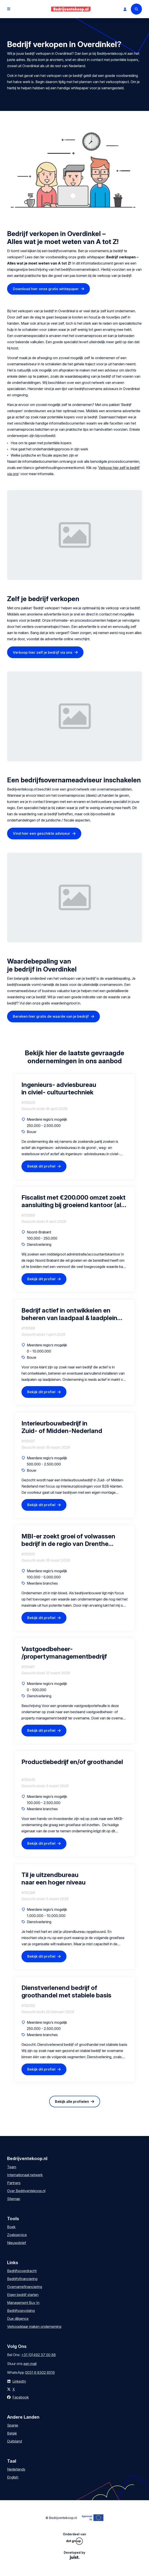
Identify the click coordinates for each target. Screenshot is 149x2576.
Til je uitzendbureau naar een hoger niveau (53, 1878)
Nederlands (16, 2469)
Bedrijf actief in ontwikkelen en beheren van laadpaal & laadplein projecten (69, 1314)
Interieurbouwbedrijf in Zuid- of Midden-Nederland (61, 1427)
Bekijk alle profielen (72, 2101)
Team (11, 2167)
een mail (30, 2363)
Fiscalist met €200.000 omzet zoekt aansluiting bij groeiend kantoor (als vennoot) (73, 1201)
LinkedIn (19, 2381)
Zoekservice (17, 2235)
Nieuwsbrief (16, 2243)
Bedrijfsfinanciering (22, 2279)
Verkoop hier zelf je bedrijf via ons (42, 652)
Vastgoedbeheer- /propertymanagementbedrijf (64, 1652)
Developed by (74, 2555)
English (12, 2477)
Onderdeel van (74, 2538)
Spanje (12, 2425)
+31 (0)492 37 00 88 (38, 2355)
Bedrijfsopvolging (21, 2310)
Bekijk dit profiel (41, 1166)
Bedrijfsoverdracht (22, 2271)
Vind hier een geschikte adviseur (41, 833)
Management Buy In (23, 2302)
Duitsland (14, 2441)
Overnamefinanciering (24, 2286)
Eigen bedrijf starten (23, 2294)
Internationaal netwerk (25, 2175)
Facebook (20, 2397)
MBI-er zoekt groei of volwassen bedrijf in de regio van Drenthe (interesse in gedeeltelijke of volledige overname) (68, 1539)
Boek (11, 2227)
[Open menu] (8, 9)
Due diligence (18, 2318)
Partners (14, 2183)
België (12, 2433)
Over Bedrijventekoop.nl (26, 2191)
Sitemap (13, 2199)
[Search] (136, 9)
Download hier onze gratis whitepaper (46, 289)
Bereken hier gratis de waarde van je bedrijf (51, 1016)
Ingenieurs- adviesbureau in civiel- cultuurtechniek (58, 1088)
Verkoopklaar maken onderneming (34, 2326)
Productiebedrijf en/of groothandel (72, 1762)
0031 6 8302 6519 (40, 2372)
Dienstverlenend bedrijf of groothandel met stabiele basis (66, 1991)
